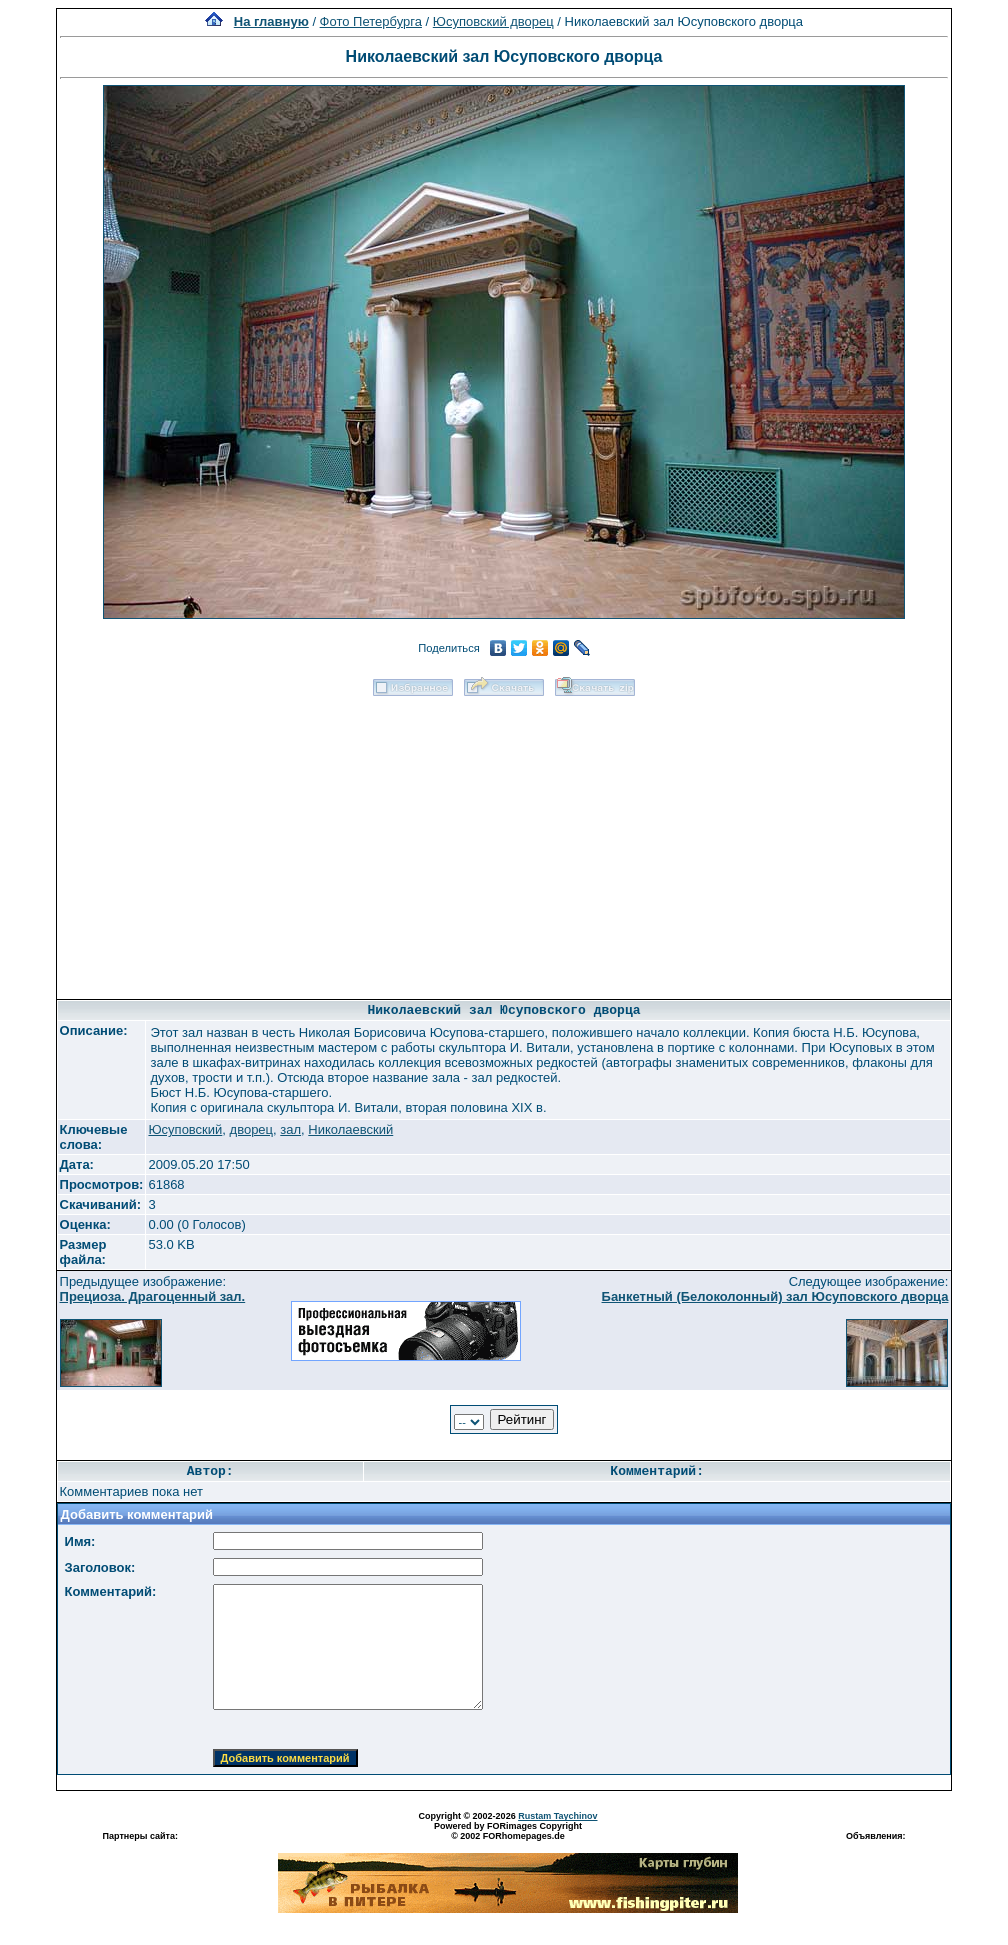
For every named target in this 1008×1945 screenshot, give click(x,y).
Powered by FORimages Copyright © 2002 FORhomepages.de (508, 1831)
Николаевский (350, 1129)
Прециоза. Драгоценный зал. (153, 1296)
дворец (251, 1129)
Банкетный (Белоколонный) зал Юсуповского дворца (775, 1296)
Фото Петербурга (371, 21)
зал (290, 1129)
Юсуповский (185, 1129)
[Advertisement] (503, 841)
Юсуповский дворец (493, 21)
